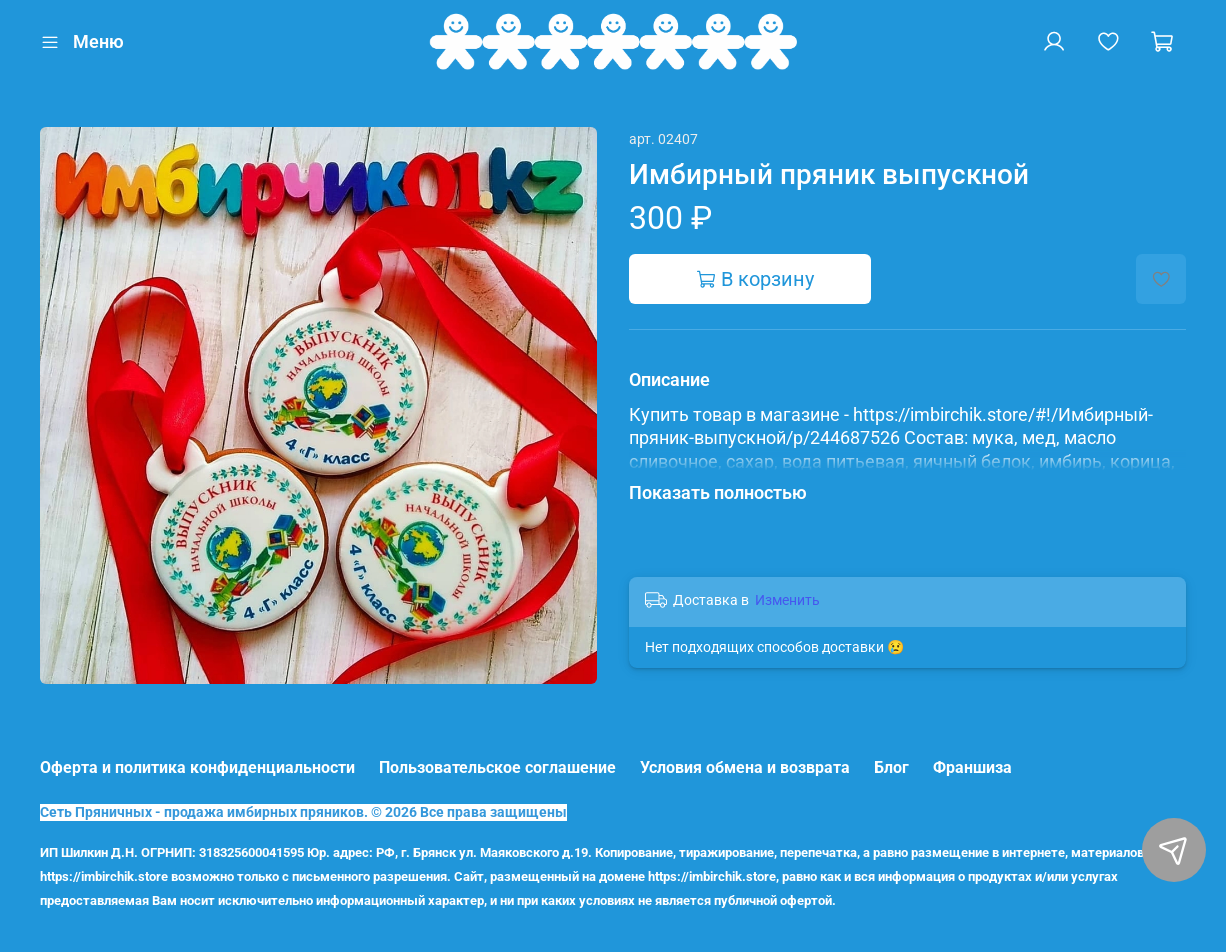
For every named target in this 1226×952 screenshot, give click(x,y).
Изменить (787, 600)
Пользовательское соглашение (497, 767)
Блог (891, 767)
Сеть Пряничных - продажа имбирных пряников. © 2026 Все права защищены (303, 812)
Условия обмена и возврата (745, 767)
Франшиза (972, 767)
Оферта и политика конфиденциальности (197, 767)
